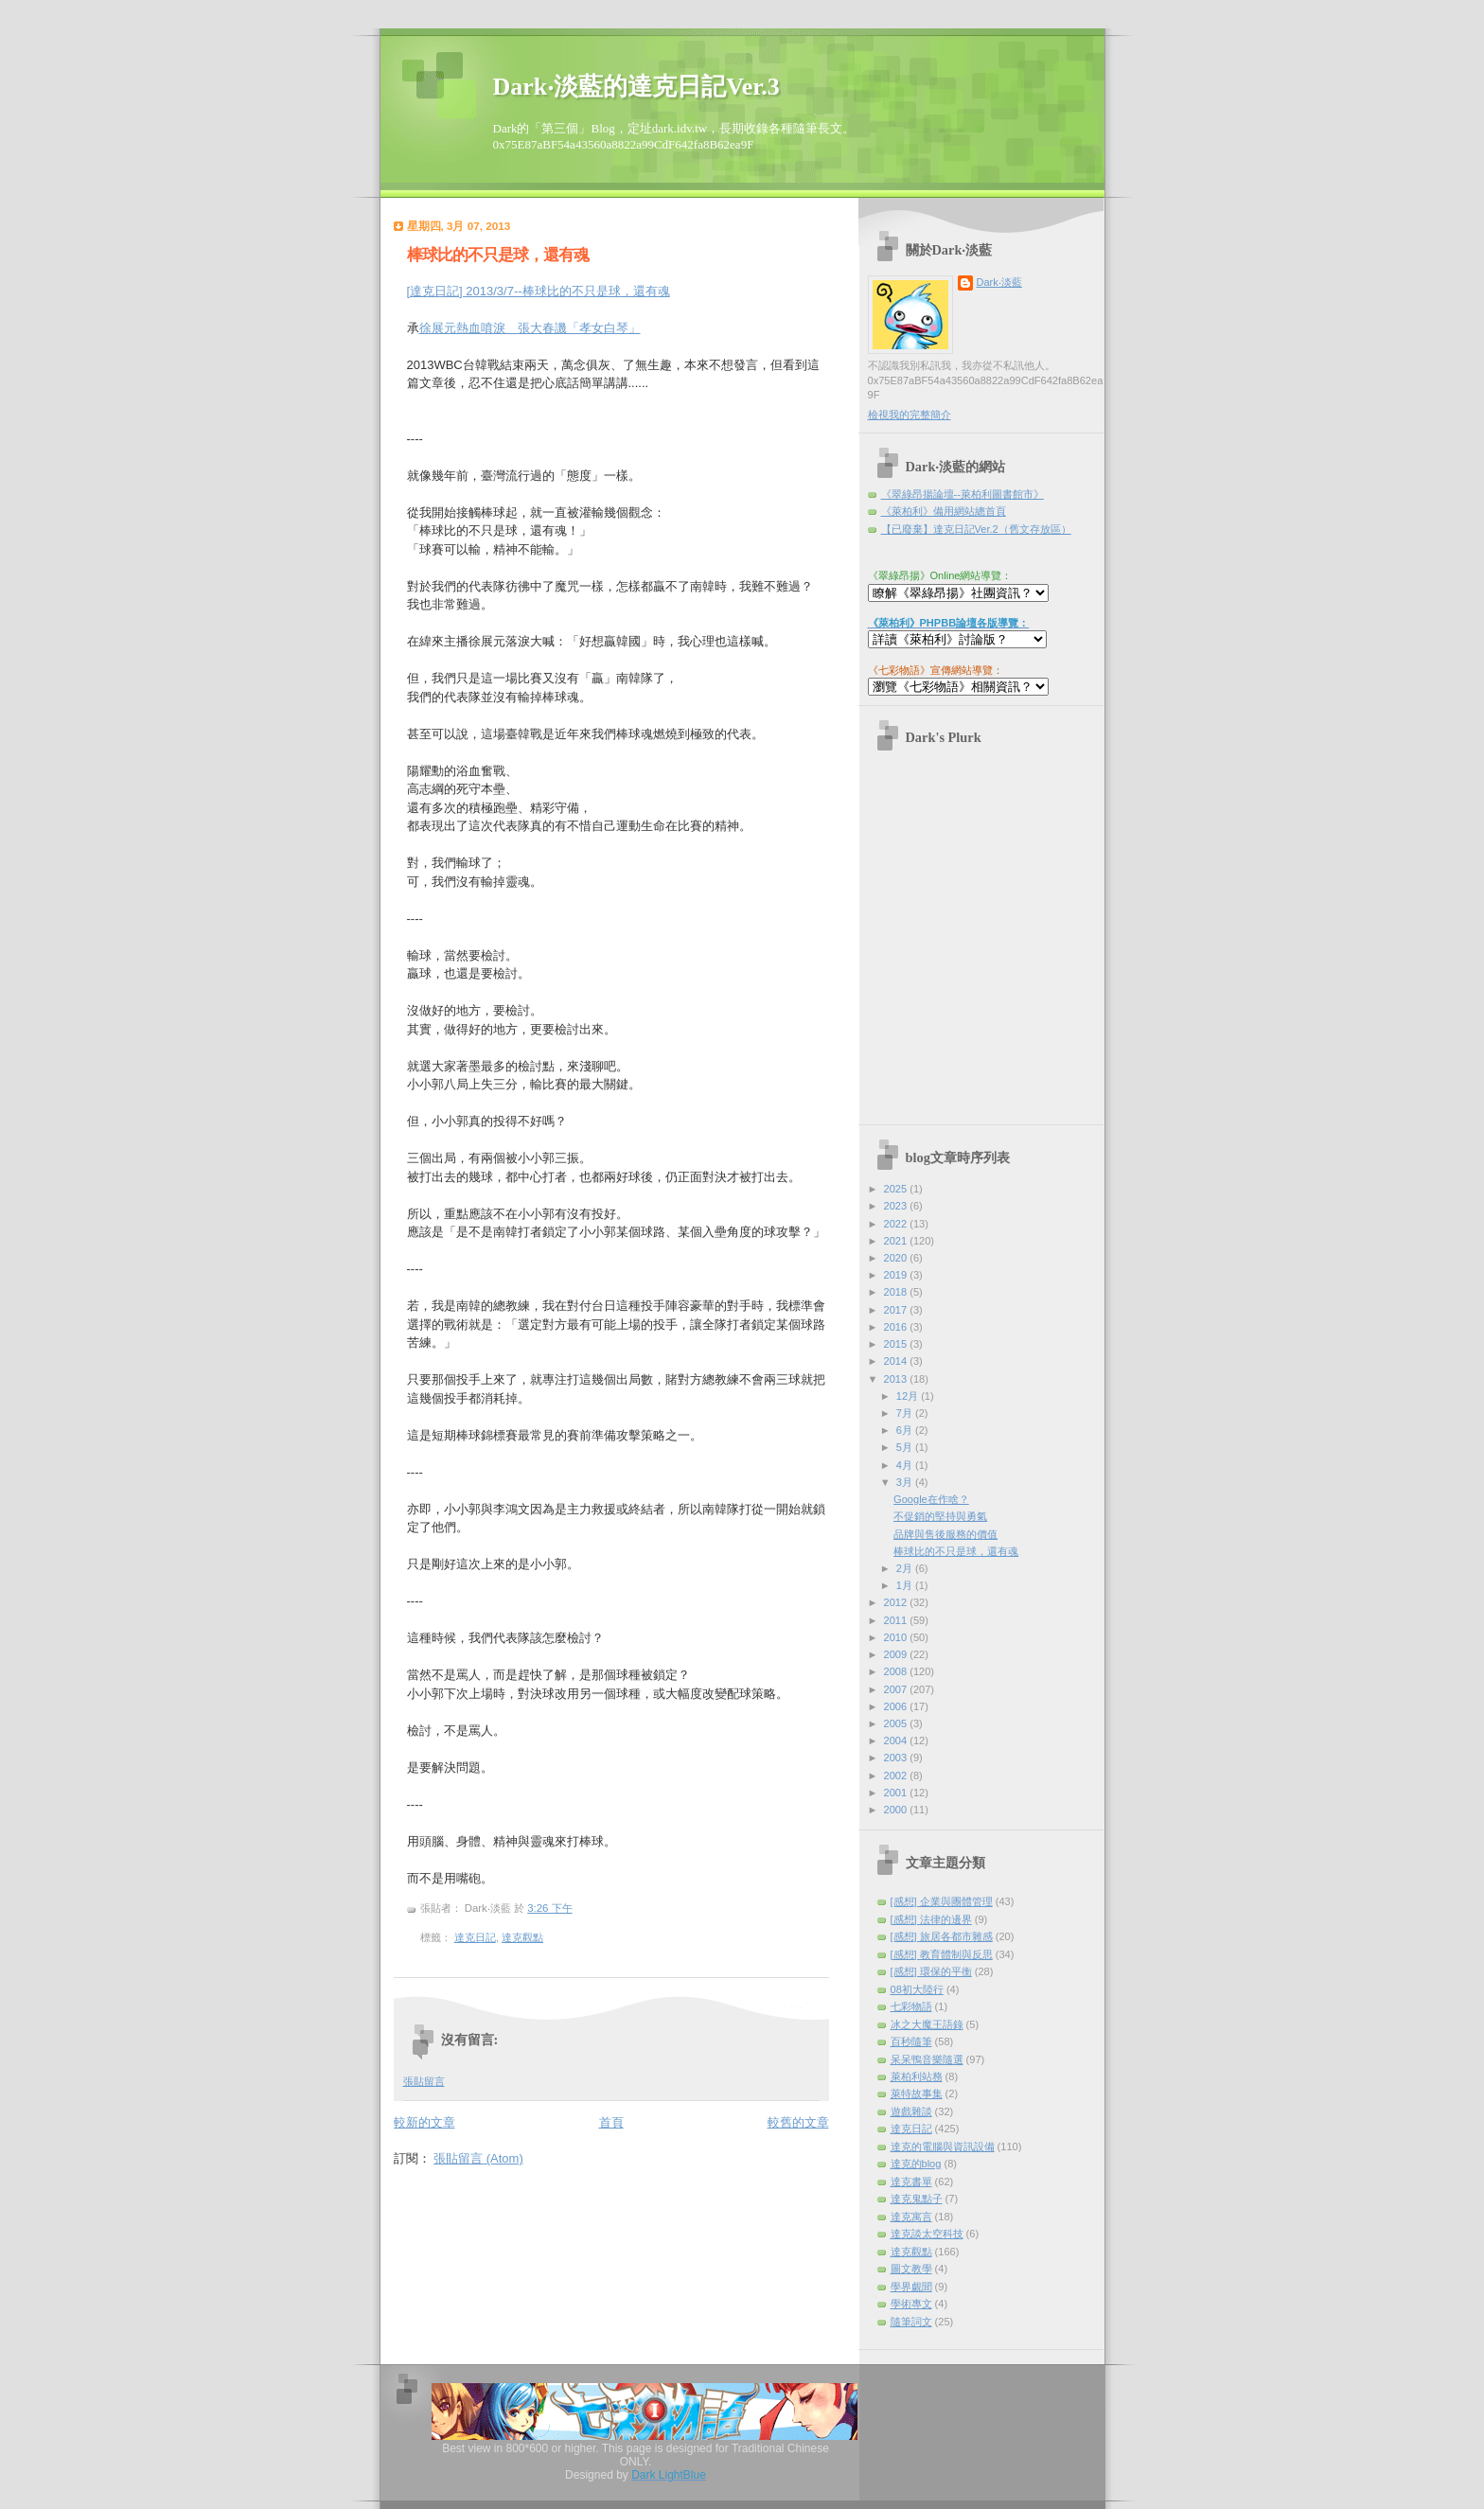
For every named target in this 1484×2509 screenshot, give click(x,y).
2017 (897, 1310)
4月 (905, 1465)
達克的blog (916, 2163)
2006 (897, 1706)
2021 (897, 1240)
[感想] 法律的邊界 (931, 1919)
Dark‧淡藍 (999, 282)
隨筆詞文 (911, 2321)
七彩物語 (911, 2006)
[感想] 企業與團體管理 (942, 1901)
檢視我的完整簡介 (909, 414)
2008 (897, 1671)
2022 (897, 1223)
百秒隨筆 (911, 2041)
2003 (897, 1757)
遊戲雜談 (911, 2111)
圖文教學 (911, 2268)
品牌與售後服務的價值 (945, 1534)
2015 (897, 1344)
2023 (897, 1205)
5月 (905, 1447)
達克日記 (475, 1937)
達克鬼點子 (917, 2198)
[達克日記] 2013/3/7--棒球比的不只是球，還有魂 (538, 291)
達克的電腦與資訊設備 (943, 2146)
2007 (897, 1689)
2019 (897, 1275)
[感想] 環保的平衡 (931, 1971)
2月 (905, 1568)
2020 (897, 1257)
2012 (897, 1602)
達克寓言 (911, 2216)
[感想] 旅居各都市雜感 (942, 1936)
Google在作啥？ (931, 1499)
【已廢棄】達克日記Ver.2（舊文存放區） (976, 529)
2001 (897, 1792)
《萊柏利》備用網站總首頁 (943, 511)
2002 (897, 1775)
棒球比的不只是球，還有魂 (498, 255)
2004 (897, 1740)
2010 (897, 1637)
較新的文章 (424, 2122)
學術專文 (911, 2303)
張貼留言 (424, 2081)
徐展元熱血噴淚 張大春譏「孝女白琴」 (530, 328)
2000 (897, 1809)
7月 (905, 1413)
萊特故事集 (917, 2093)
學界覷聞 (911, 2286)
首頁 (611, 2122)
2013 (897, 1379)
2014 (897, 1361)
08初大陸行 (917, 1989)
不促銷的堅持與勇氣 (940, 1516)
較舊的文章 (798, 2122)
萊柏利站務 (917, 2076)
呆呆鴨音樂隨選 (927, 2059)
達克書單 (911, 2181)
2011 (897, 1620)
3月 (905, 1482)
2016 (897, 1327)
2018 (897, 1292)
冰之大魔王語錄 (927, 2024)
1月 (905, 1585)
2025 (897, 1188)
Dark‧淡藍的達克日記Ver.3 (636, 86)
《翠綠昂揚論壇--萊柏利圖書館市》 (962, 494)
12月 (908, 1396)
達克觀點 (522, 1937)
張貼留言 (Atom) (478, 2158)
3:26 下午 (549, 1908)
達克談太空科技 (927, 2233)
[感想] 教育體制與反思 (942, 1954)
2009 (897, 1654)
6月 (905, 1430)
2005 (897, 1723)
